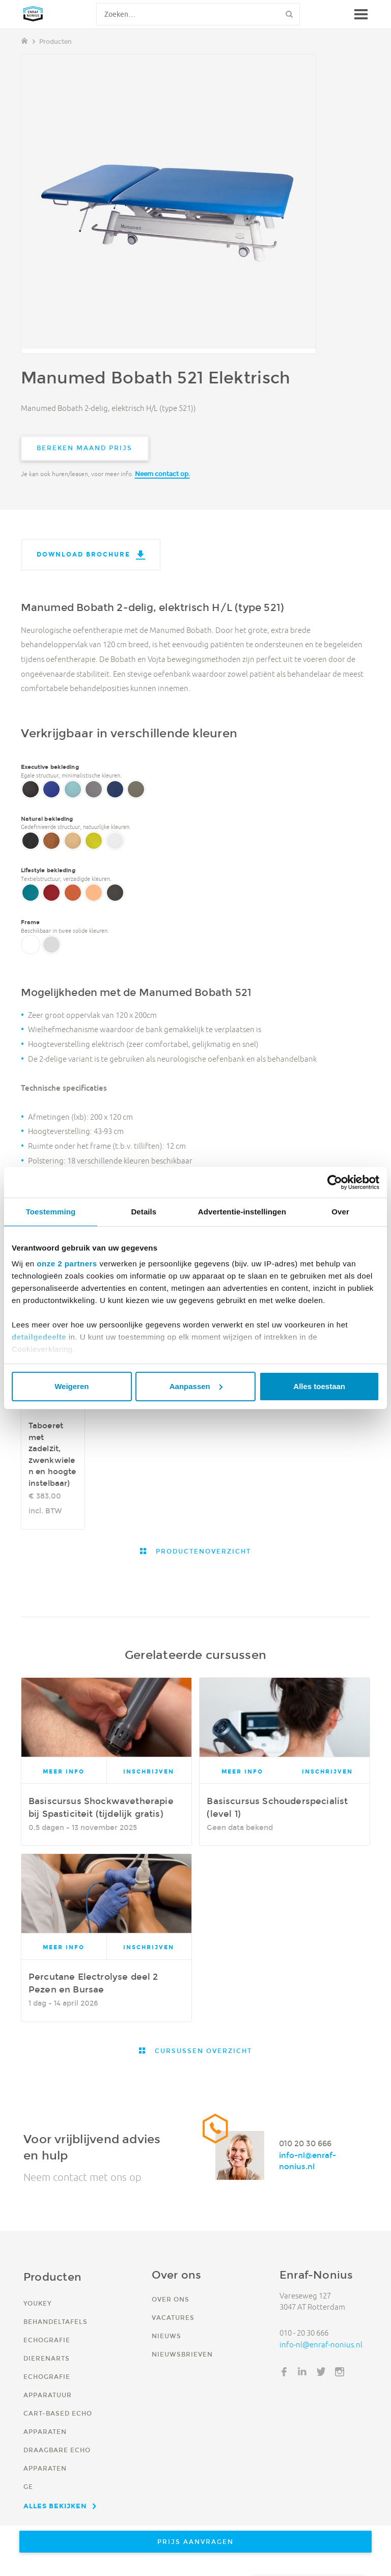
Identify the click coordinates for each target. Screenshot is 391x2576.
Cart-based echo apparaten (57, 2422)
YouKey (37, 2303)
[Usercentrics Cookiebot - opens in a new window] (334, 1182)
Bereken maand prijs (84, 448)
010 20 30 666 (305, 2143)
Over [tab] (340, 1211)
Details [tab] (143, 1211)
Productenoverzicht (202, 1551)
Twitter (321, 2371)
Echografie (46, 2340)
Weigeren (71, 1386)
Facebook (284, 2371)
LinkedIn (302, 2371)
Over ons (170, 2299)
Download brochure (83, 554)
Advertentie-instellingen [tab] (242, 1211)
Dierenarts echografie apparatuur (47, 2377)
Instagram (339, 2371)
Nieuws (166, 2336)
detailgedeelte (39, 1337)
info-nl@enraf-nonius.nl (307, 2161)
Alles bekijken (55, 2506)
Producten (55, 41)
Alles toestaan (319, 1386)
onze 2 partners (67, 1263)
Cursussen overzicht (202, 2051)
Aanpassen (196, 1386)
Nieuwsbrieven (182, 2354)
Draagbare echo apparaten (57, 2459)
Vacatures (173, 2317)
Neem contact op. (162, 474)
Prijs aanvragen (195, 2541)
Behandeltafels (55, 2321)
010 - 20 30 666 (304, 2333)
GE (28, 2486)
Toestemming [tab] (51, 1211)
